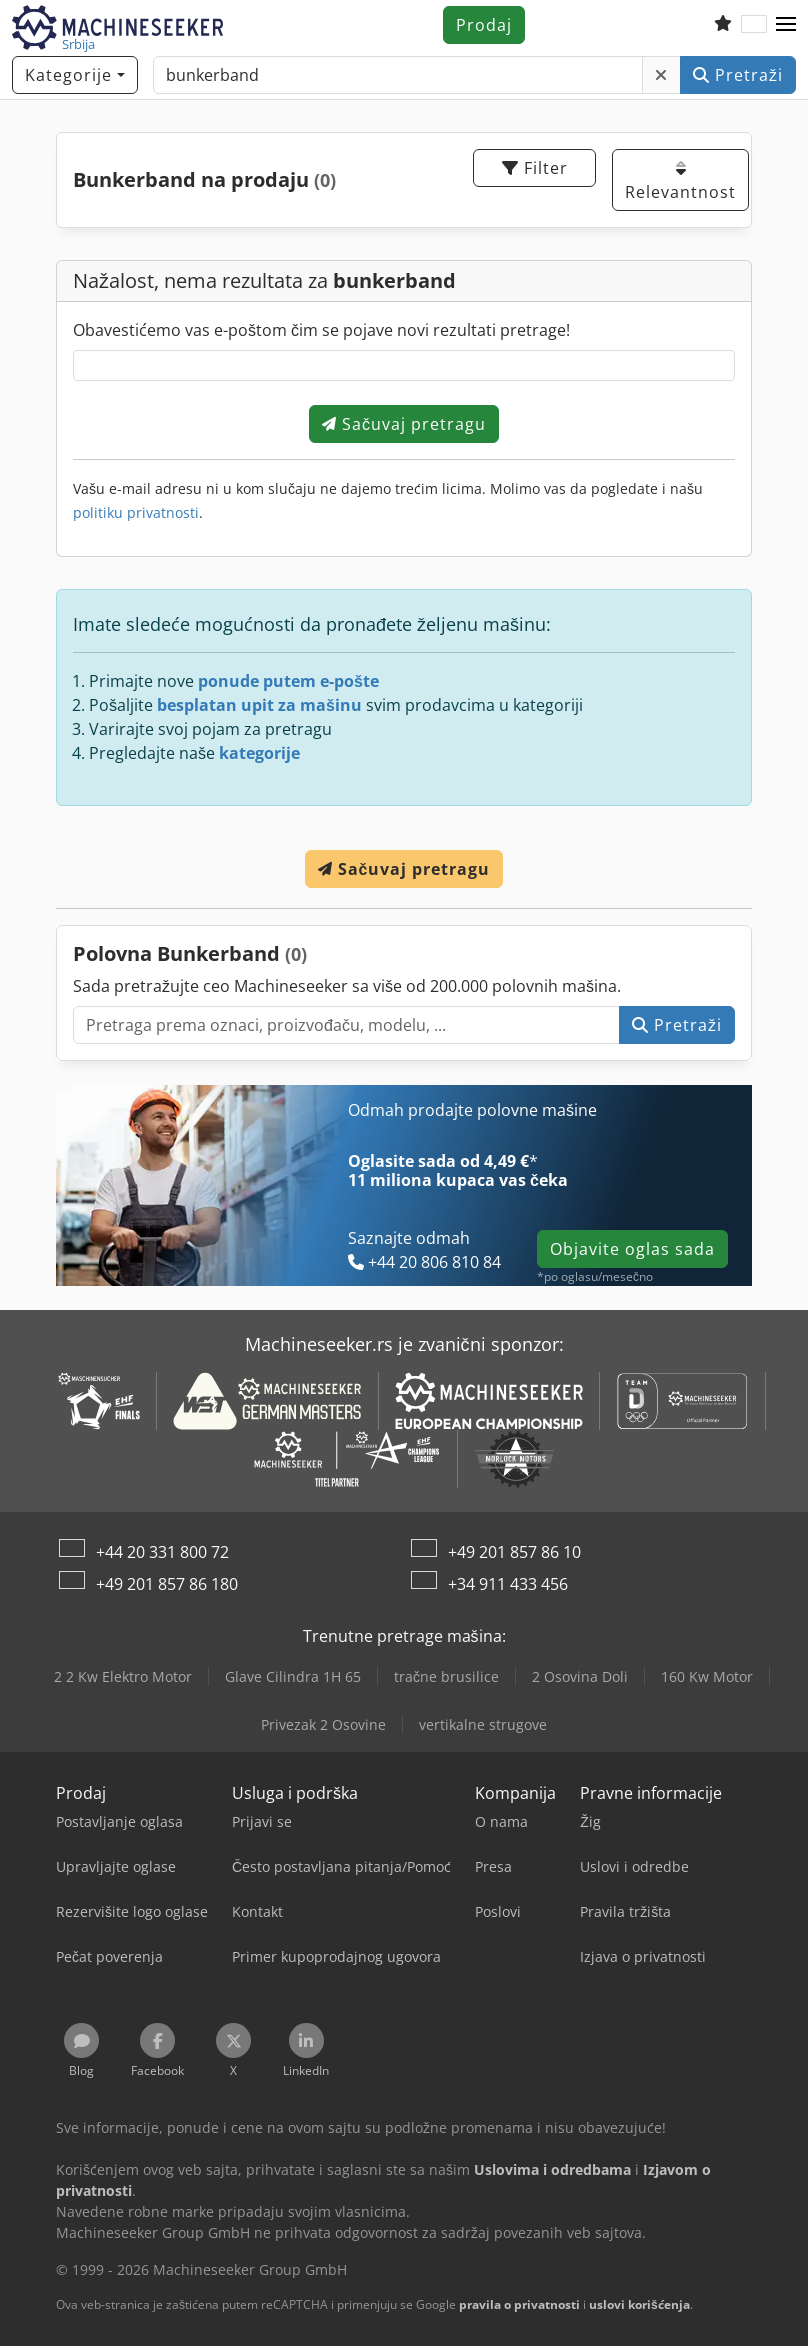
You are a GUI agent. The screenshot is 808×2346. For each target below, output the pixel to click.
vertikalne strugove (483, 1724)
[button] (786, 25)
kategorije (259, 753)
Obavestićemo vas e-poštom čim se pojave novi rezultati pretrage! (321, 330)
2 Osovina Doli (580, 1676)
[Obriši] (661, 75)
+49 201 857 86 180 (167, 1584)
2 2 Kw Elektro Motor (123, 1676)
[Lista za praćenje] (723, 25)
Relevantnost (680, 181)
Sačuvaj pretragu (404, 424)
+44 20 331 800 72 (162, 1552)
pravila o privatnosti (519, 2304)
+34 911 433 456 (508, 1584)
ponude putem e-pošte (288, 681)
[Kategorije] (75, 75)
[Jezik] (754, 25)
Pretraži (738, 75)
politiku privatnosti (136, 512)
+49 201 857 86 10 (514, 1552)
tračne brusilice (446, 1676)
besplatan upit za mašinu (259, 705)
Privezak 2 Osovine (323, 1724)
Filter (535, 168)
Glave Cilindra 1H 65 (293, 1676)
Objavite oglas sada (632, 1249)
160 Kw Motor (707, 1676)
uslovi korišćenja (639, 2304)
